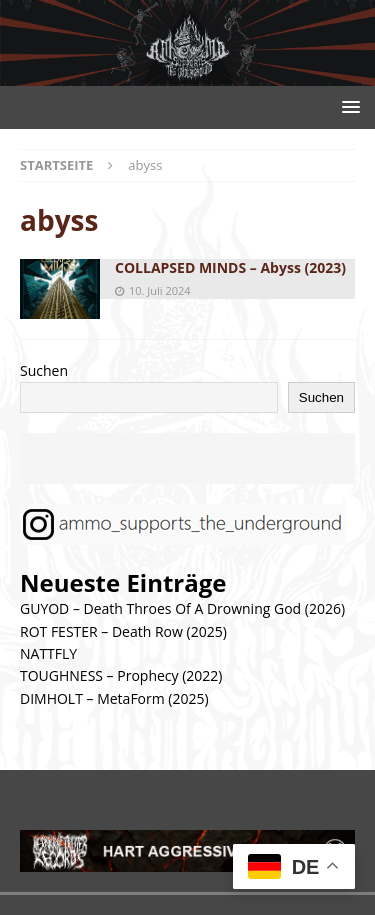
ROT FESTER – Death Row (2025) (123, 631)
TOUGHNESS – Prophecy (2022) (121, 675)
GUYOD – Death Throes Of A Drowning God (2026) (182, 608)
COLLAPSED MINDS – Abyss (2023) (230, 267)
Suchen (44, 370)
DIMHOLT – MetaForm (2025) (114, 698)
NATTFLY (48, 653)
